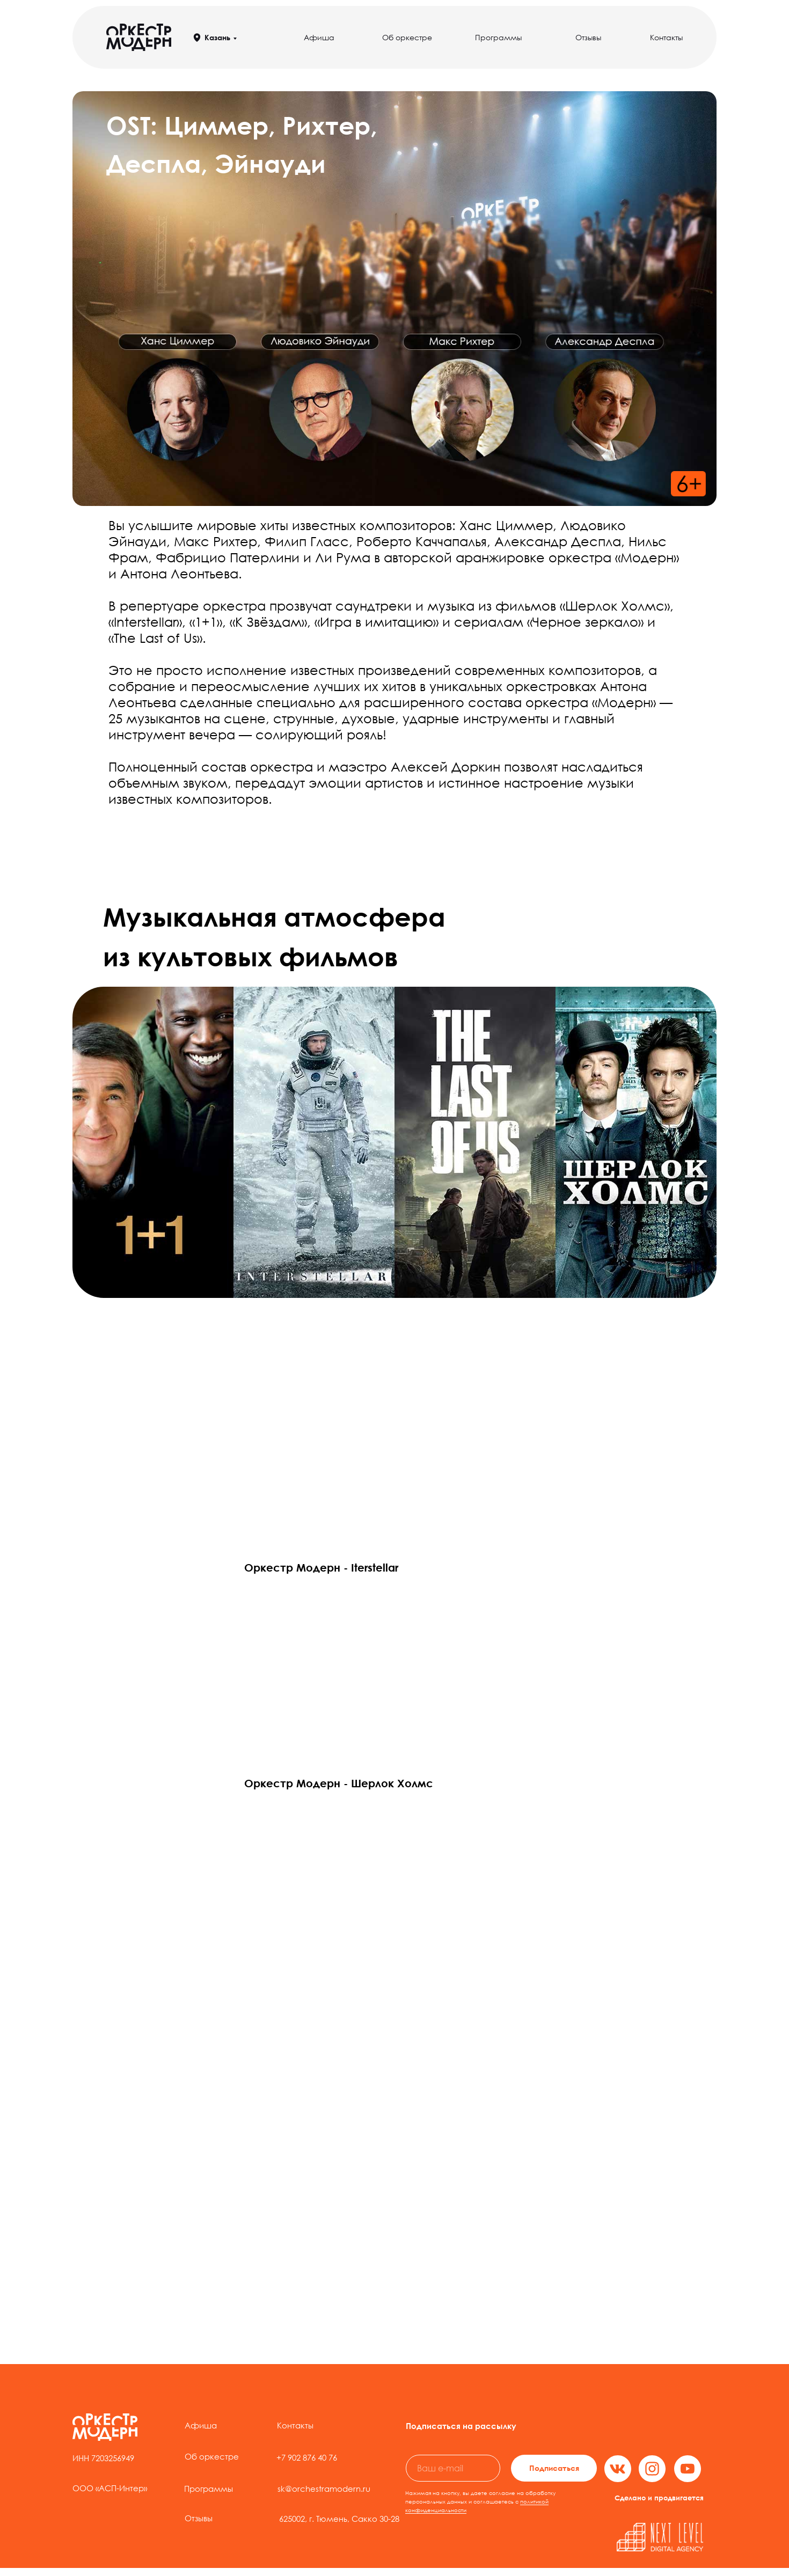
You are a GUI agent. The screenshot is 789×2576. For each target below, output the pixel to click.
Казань (217, 37)
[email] (453, 2468)
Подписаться (554, 2467)
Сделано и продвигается (659, 2497)
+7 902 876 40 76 (306, 2457)
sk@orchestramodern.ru (323, 2488)
